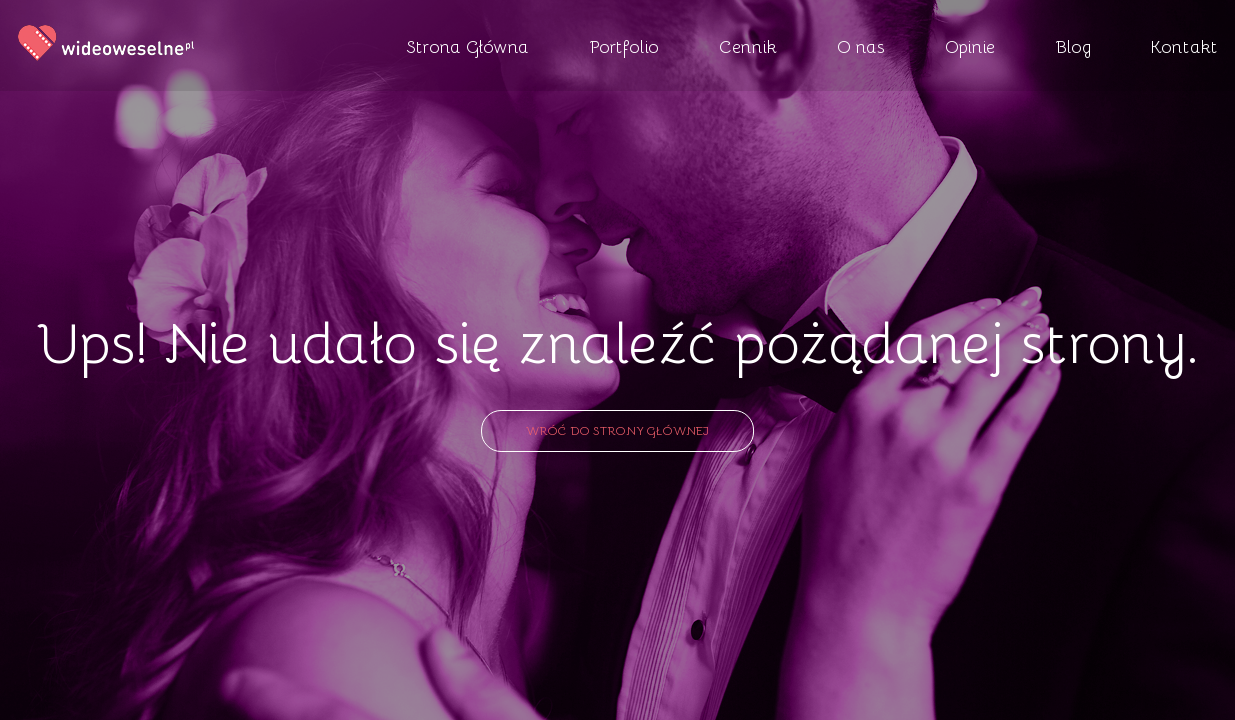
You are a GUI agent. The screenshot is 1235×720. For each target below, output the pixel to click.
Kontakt (1184, 46)
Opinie (970, 46)
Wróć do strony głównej (617, 430)
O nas (861, 46)
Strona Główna (467, 46)
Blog (1073, 46)
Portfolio (624, 46)
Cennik (748, 46)
